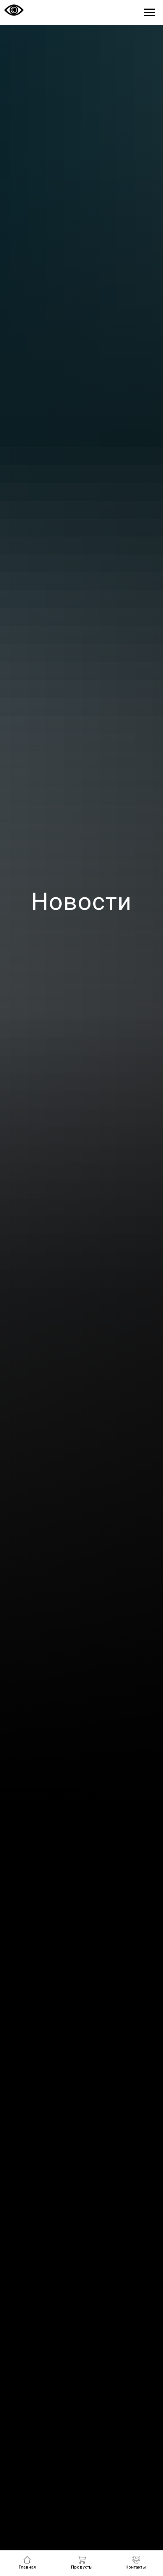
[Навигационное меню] (149, 12)
